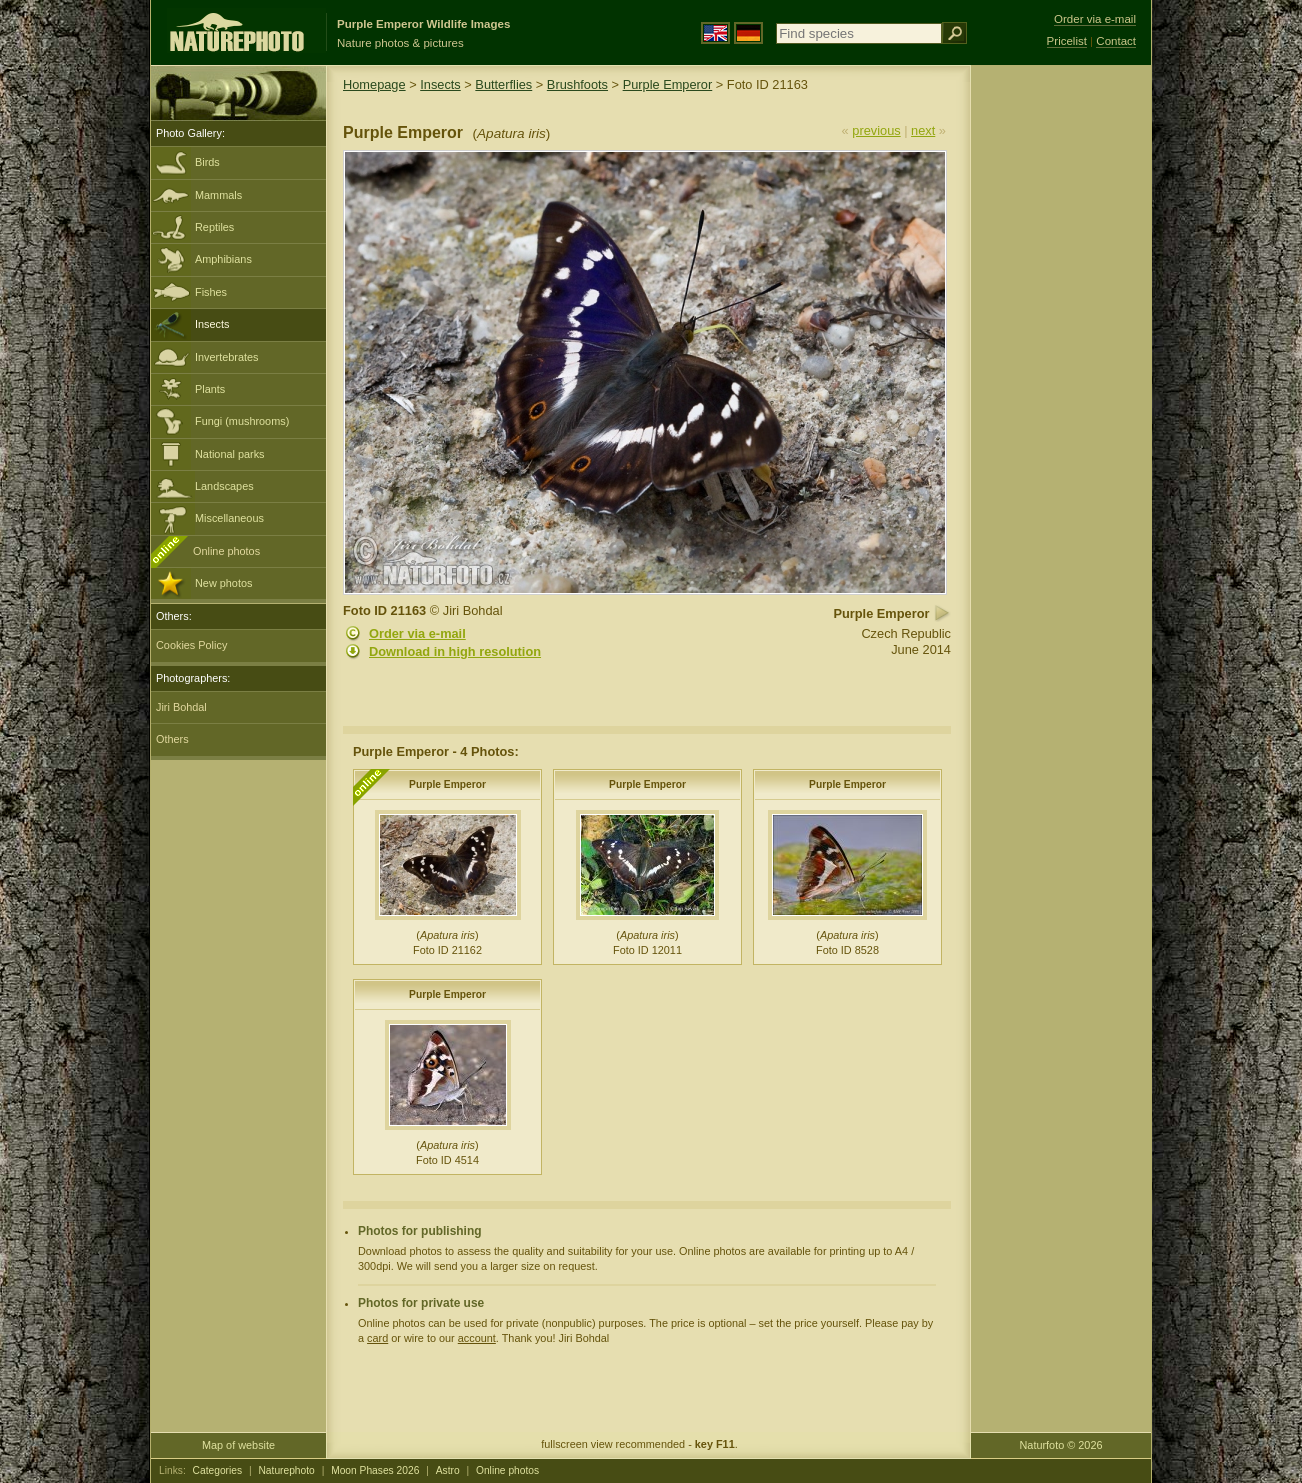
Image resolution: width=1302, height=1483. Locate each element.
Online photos (226, 551)
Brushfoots (577, 84)
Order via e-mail (417, 633)
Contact (1116, 41)
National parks (230, 454)
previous (876, 130)
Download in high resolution (455, 651)
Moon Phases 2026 (375, 1470)
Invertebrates (226, 357)
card (377, 1338)
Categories (218, 1470)
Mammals (218, 195)
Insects (212, 324)
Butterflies (503, 84)
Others (172, 739)
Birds (207, 162)
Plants (210, 389)
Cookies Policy (191, 645)
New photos (223, 583)
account (477, 1338)
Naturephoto (286, 1470)
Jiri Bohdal (181, 707)
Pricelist (1067, 41)
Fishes (211, 292)
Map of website (238, 1445)
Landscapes (224, 486)
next (923, 130)
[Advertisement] (1061, 385)
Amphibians (223, 259)
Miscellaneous (229, 518)
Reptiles (214, 227)
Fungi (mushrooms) (242, 421)
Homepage (374, 84)
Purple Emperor (668, 84)
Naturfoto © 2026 (1061, 1445)
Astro (448, 1470)
